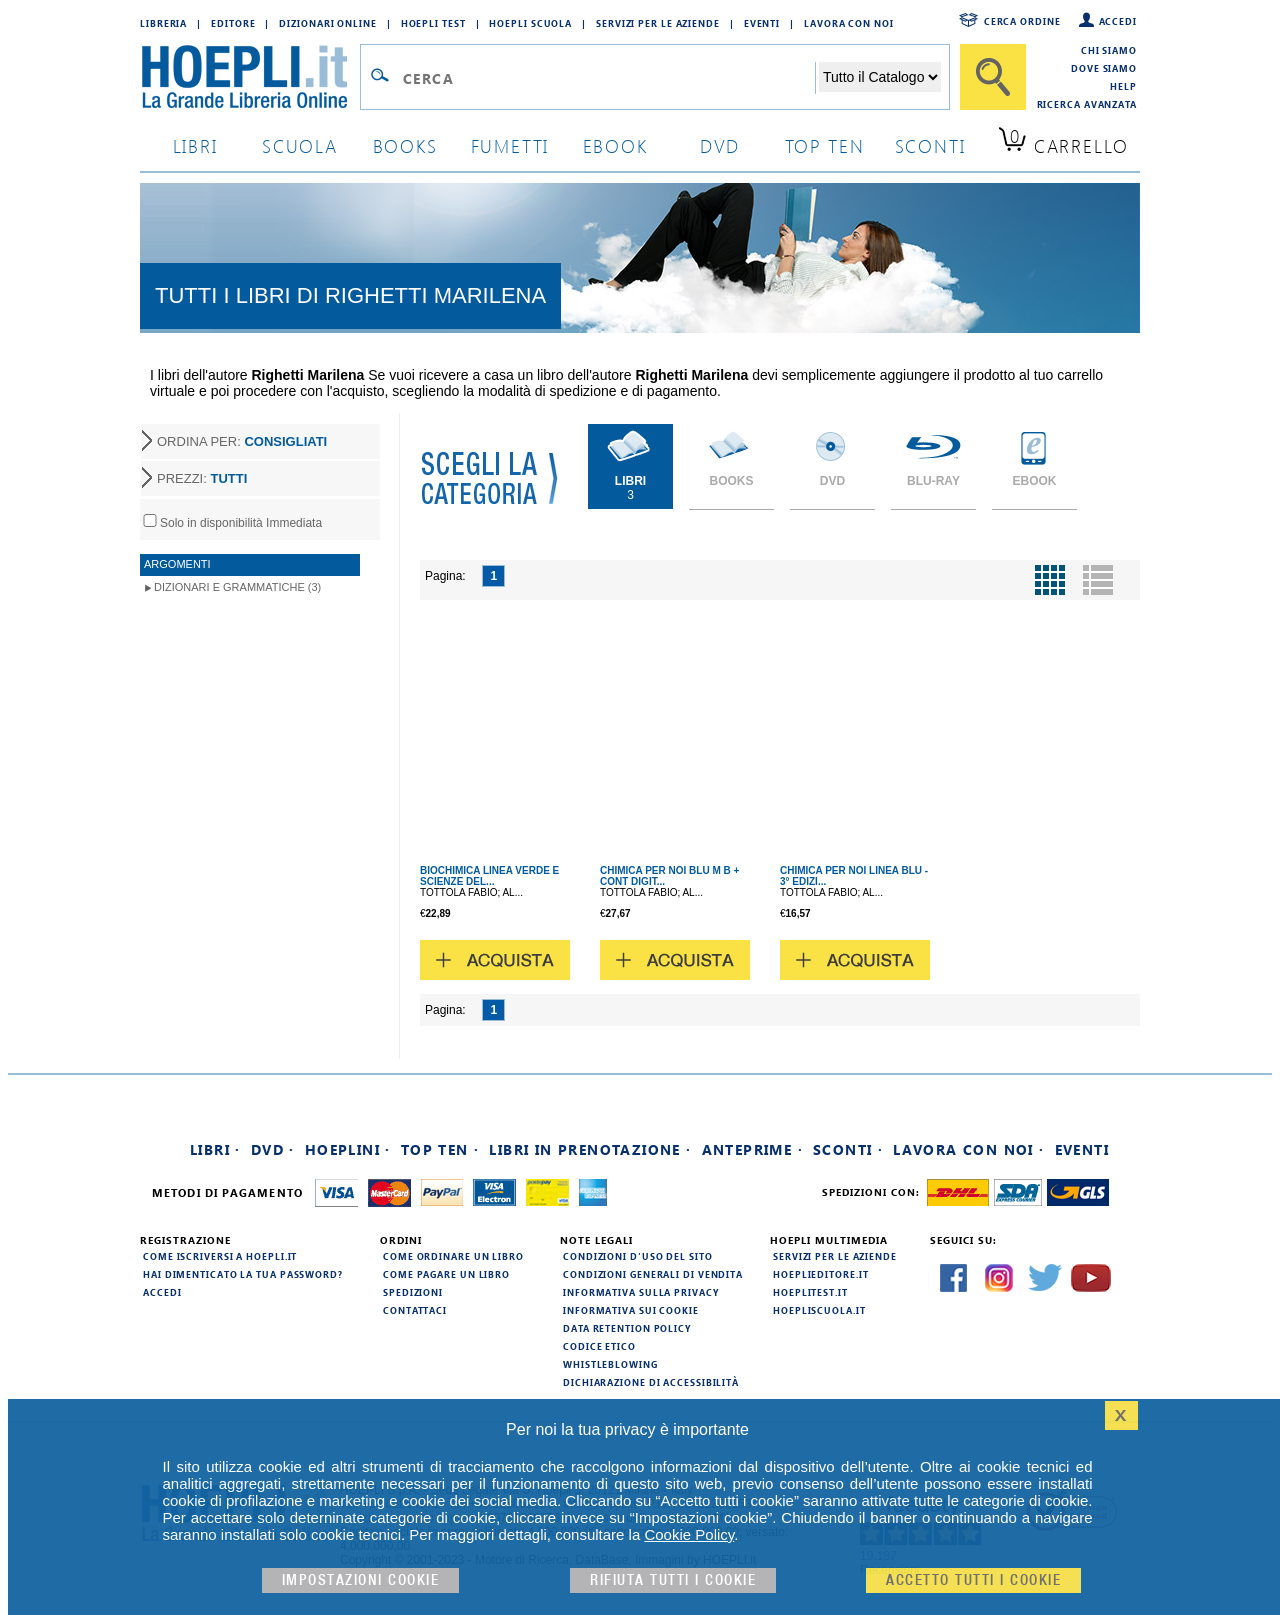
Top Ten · (440, 1149)
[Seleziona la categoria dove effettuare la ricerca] (880, 77)
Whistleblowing (610, 1364)
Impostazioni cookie (361, 1580)
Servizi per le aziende (658, 23)
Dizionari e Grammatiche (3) (237, 587)
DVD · (273, 1149)
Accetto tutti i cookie (973, 1580)
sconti (930, 145)
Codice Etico (599, 1346)
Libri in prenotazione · (590, 1149)
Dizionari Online (327, 23)
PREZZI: (202, 478)
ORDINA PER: (242, 441)
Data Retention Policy (627, 1328)
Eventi (762, 23)
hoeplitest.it (810, 1292)
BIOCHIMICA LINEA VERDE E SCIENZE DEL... (489, 876)
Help (1123, 86)
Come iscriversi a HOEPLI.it (220, 1256)
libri (195, 145)
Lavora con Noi (849, 23)
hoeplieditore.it (820, 1274)
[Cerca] (993, 77)
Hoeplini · (348, 1149)
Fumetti (510, 145)
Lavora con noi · (968, 1149)
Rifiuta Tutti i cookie (673, 1580)
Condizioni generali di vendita (653, 1274)
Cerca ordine (1022, 21)
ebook (615, 145)
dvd (720, 145)
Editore (233, 23)
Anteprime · (752, 1149)
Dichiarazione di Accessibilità (651, 1382)
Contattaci (415, 1310)
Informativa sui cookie (631, 1310)
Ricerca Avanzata (1087, 104)
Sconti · (848, 1149)
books (405, 145)
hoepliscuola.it (819, 1310)
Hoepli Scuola (530, 23)
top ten (825, 145)
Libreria (163, 23)
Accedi (1118, 21)
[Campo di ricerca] (608, 78)
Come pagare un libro (446, 1274)
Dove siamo (1104, 68)
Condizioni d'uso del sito (638, 1256)
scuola (300, 145)
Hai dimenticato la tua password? (243, 1274)
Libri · (215, 1149)
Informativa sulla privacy (641, 1292)
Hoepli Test (433, 23)
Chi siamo (1109, 50)
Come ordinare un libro (453, 1256)
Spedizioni (413, 1292)
